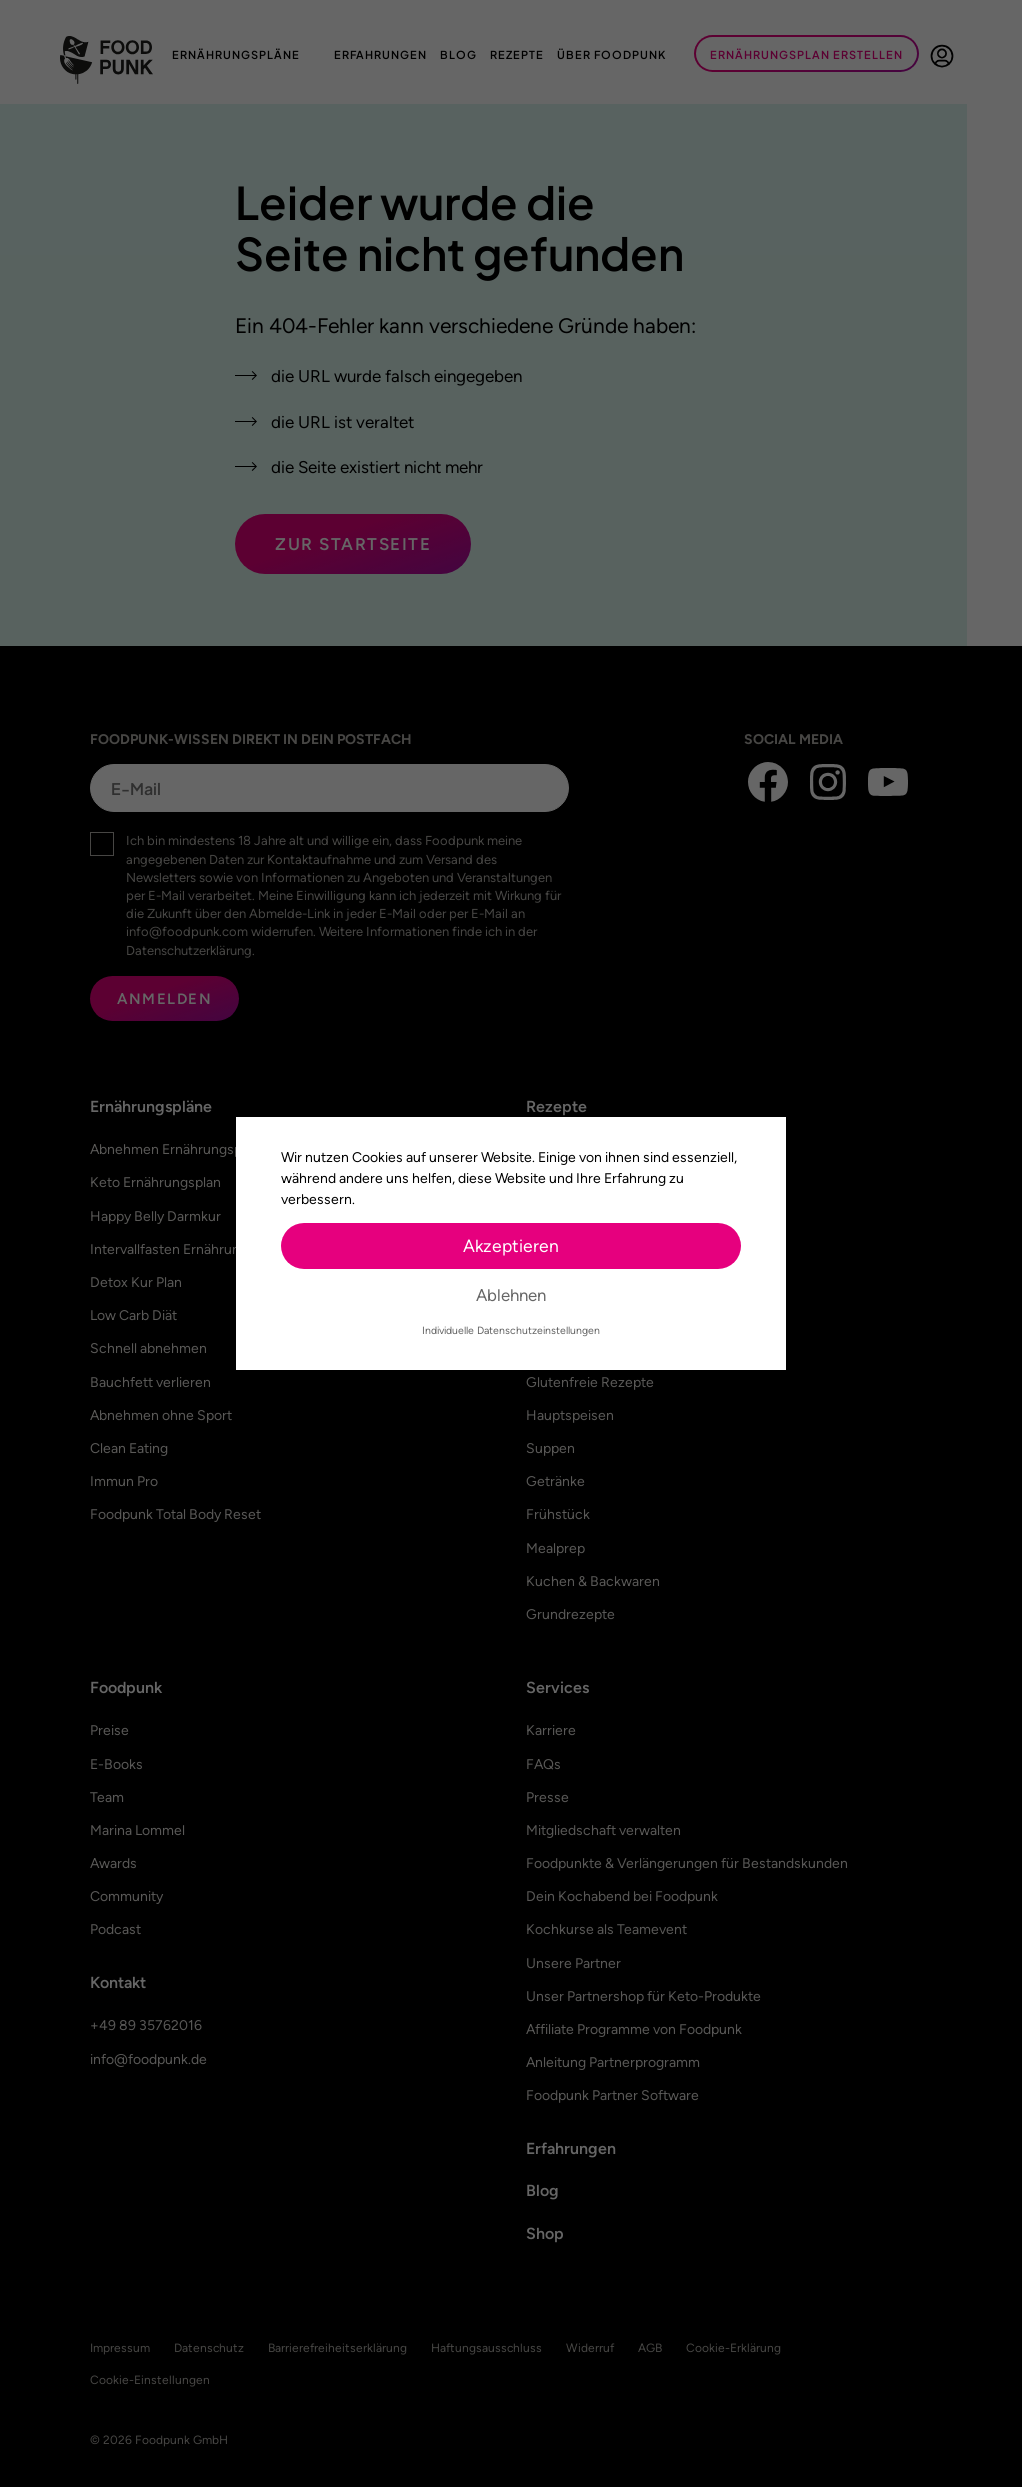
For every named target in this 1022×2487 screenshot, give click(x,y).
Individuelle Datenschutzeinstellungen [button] (511, 1330)
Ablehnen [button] (511, 1295)
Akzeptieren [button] (511, 1245)
